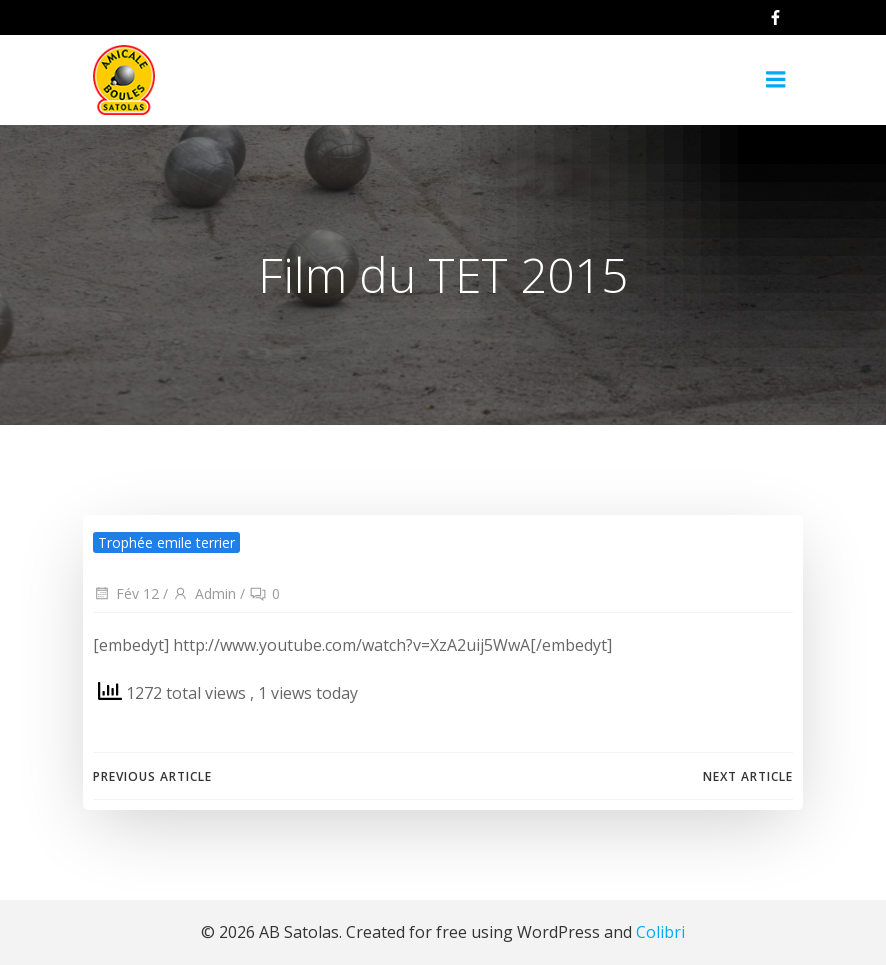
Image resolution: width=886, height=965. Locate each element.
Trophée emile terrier (166, 542)
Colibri (660, 932)
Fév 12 (126, 593)
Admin (204, 593)
